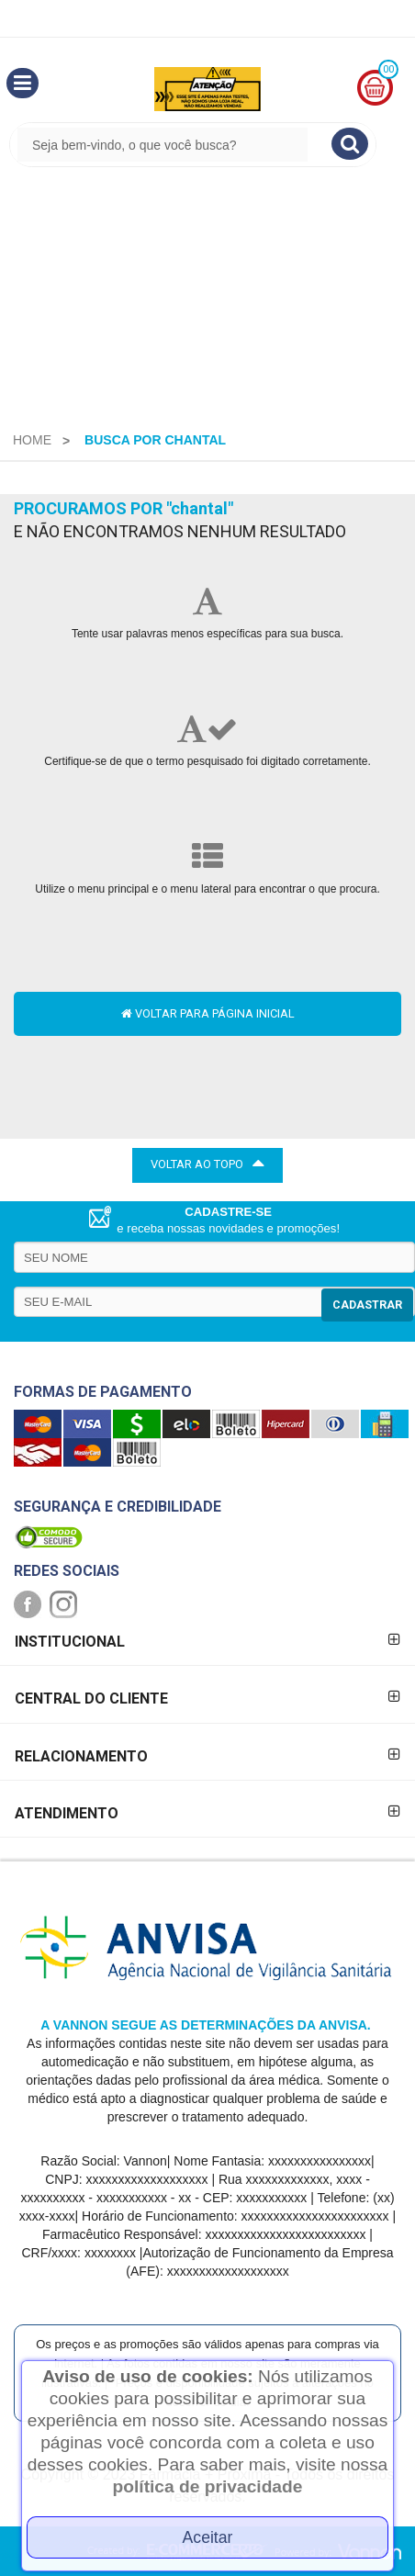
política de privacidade (208, 2486)
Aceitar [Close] (208, 2537)
